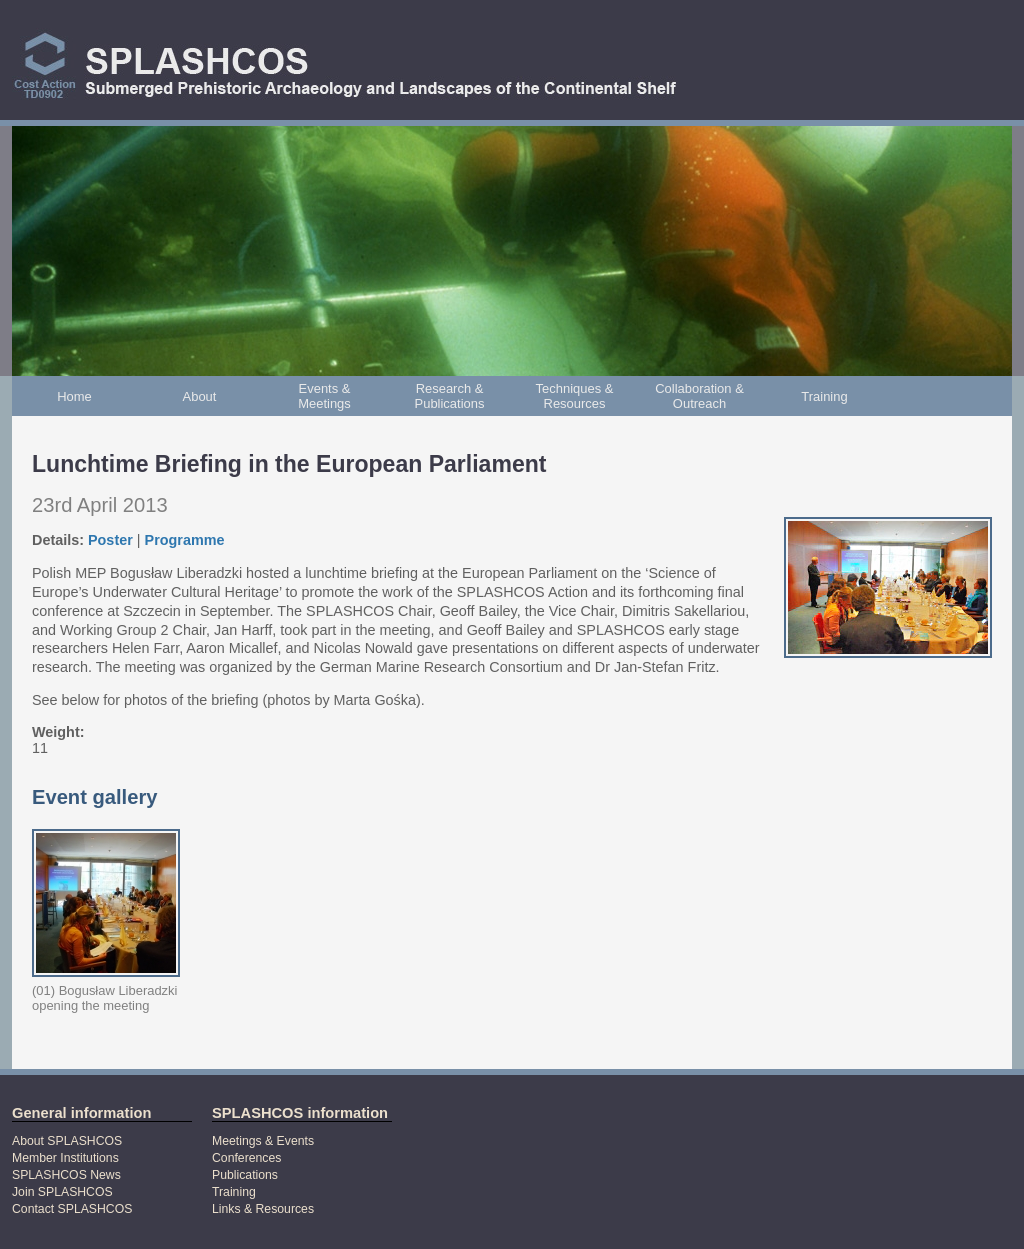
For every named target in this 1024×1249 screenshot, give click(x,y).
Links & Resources (263, 1209)
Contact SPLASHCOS (72, 1209)
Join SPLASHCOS (62, 1192)
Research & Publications (450, 396)
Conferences (246, 1158)
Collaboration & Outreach (699, 396)
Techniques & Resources (575, 396)
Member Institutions (65, 1158)
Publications (245, 1175)
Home (74, 396)
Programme (185, 540)
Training (824, 396)
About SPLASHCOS (67, 1141)
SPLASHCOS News (66, 1175)
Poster (110, 540)
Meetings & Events (263, 1141)
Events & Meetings (324, 396)
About (200, 396)
